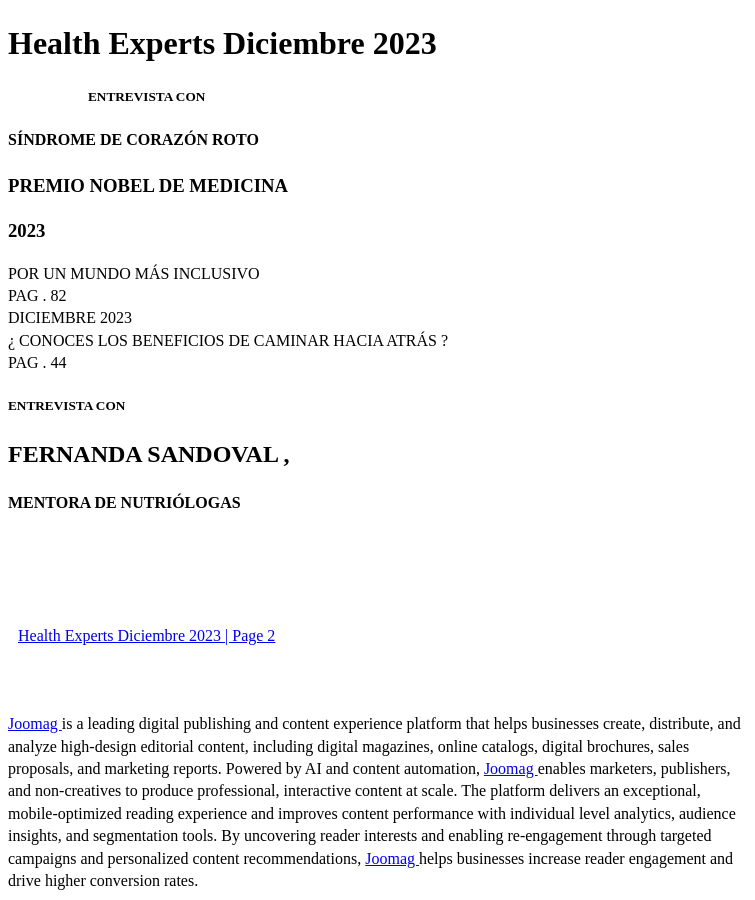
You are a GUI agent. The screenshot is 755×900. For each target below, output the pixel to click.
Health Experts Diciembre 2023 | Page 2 (146, 635)
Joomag (35, 723)
